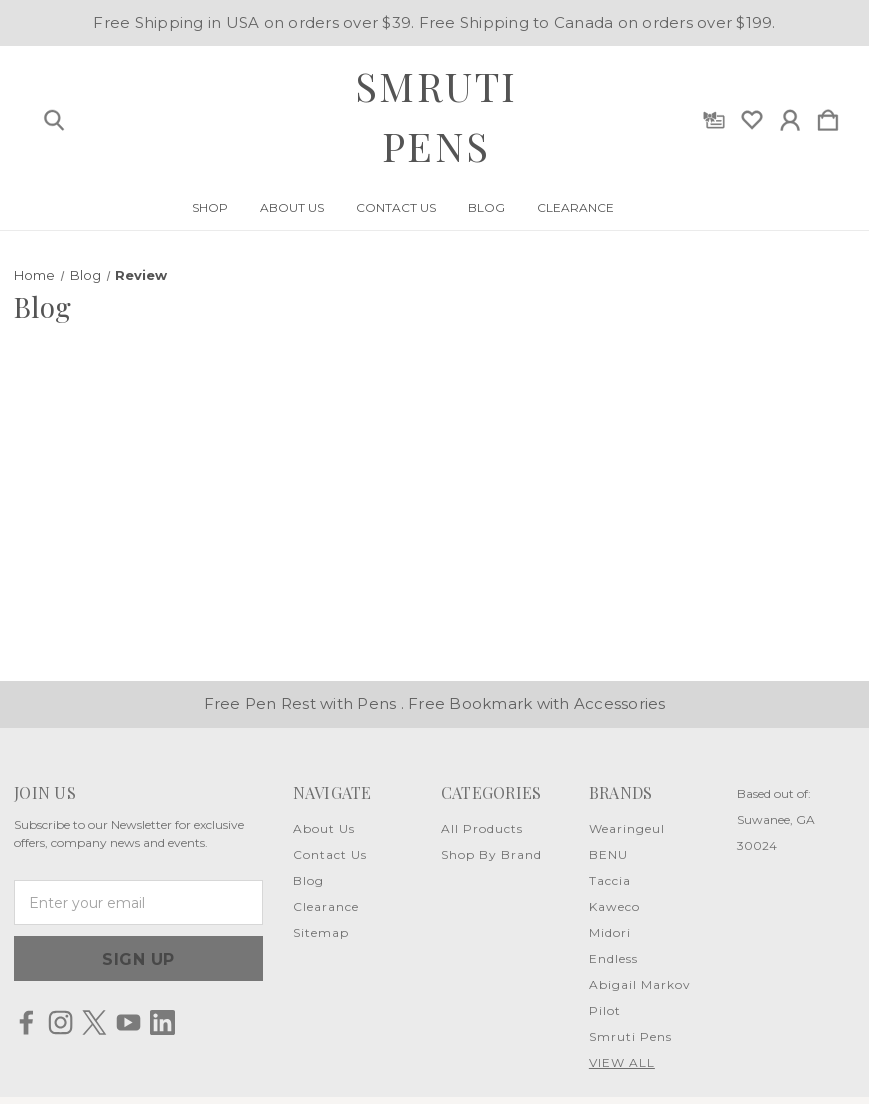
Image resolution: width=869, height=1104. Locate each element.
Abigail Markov (640, 984)
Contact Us (396, 208)
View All (622, 1062)
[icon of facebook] (26, 1022)
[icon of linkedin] (162, 1022)
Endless (613, 958)
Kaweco (614, 906)
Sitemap (321, 932)
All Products (482, 828)
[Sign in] (790, 116)
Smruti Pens (630, 1036)
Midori (610, 932)
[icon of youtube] (128, 1022)
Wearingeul (627, 828)
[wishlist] (752, 116)
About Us (292, 208)
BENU (608, 854)
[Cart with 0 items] (828, 116)
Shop (210, 208)
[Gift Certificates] (714, 116)
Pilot (605, 1010)
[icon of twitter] (94, 1022)
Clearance (575, 208)
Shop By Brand (491, 854)
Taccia (610, 880)
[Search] (54, 116)
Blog (486, 208)
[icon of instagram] (60, 1022)
